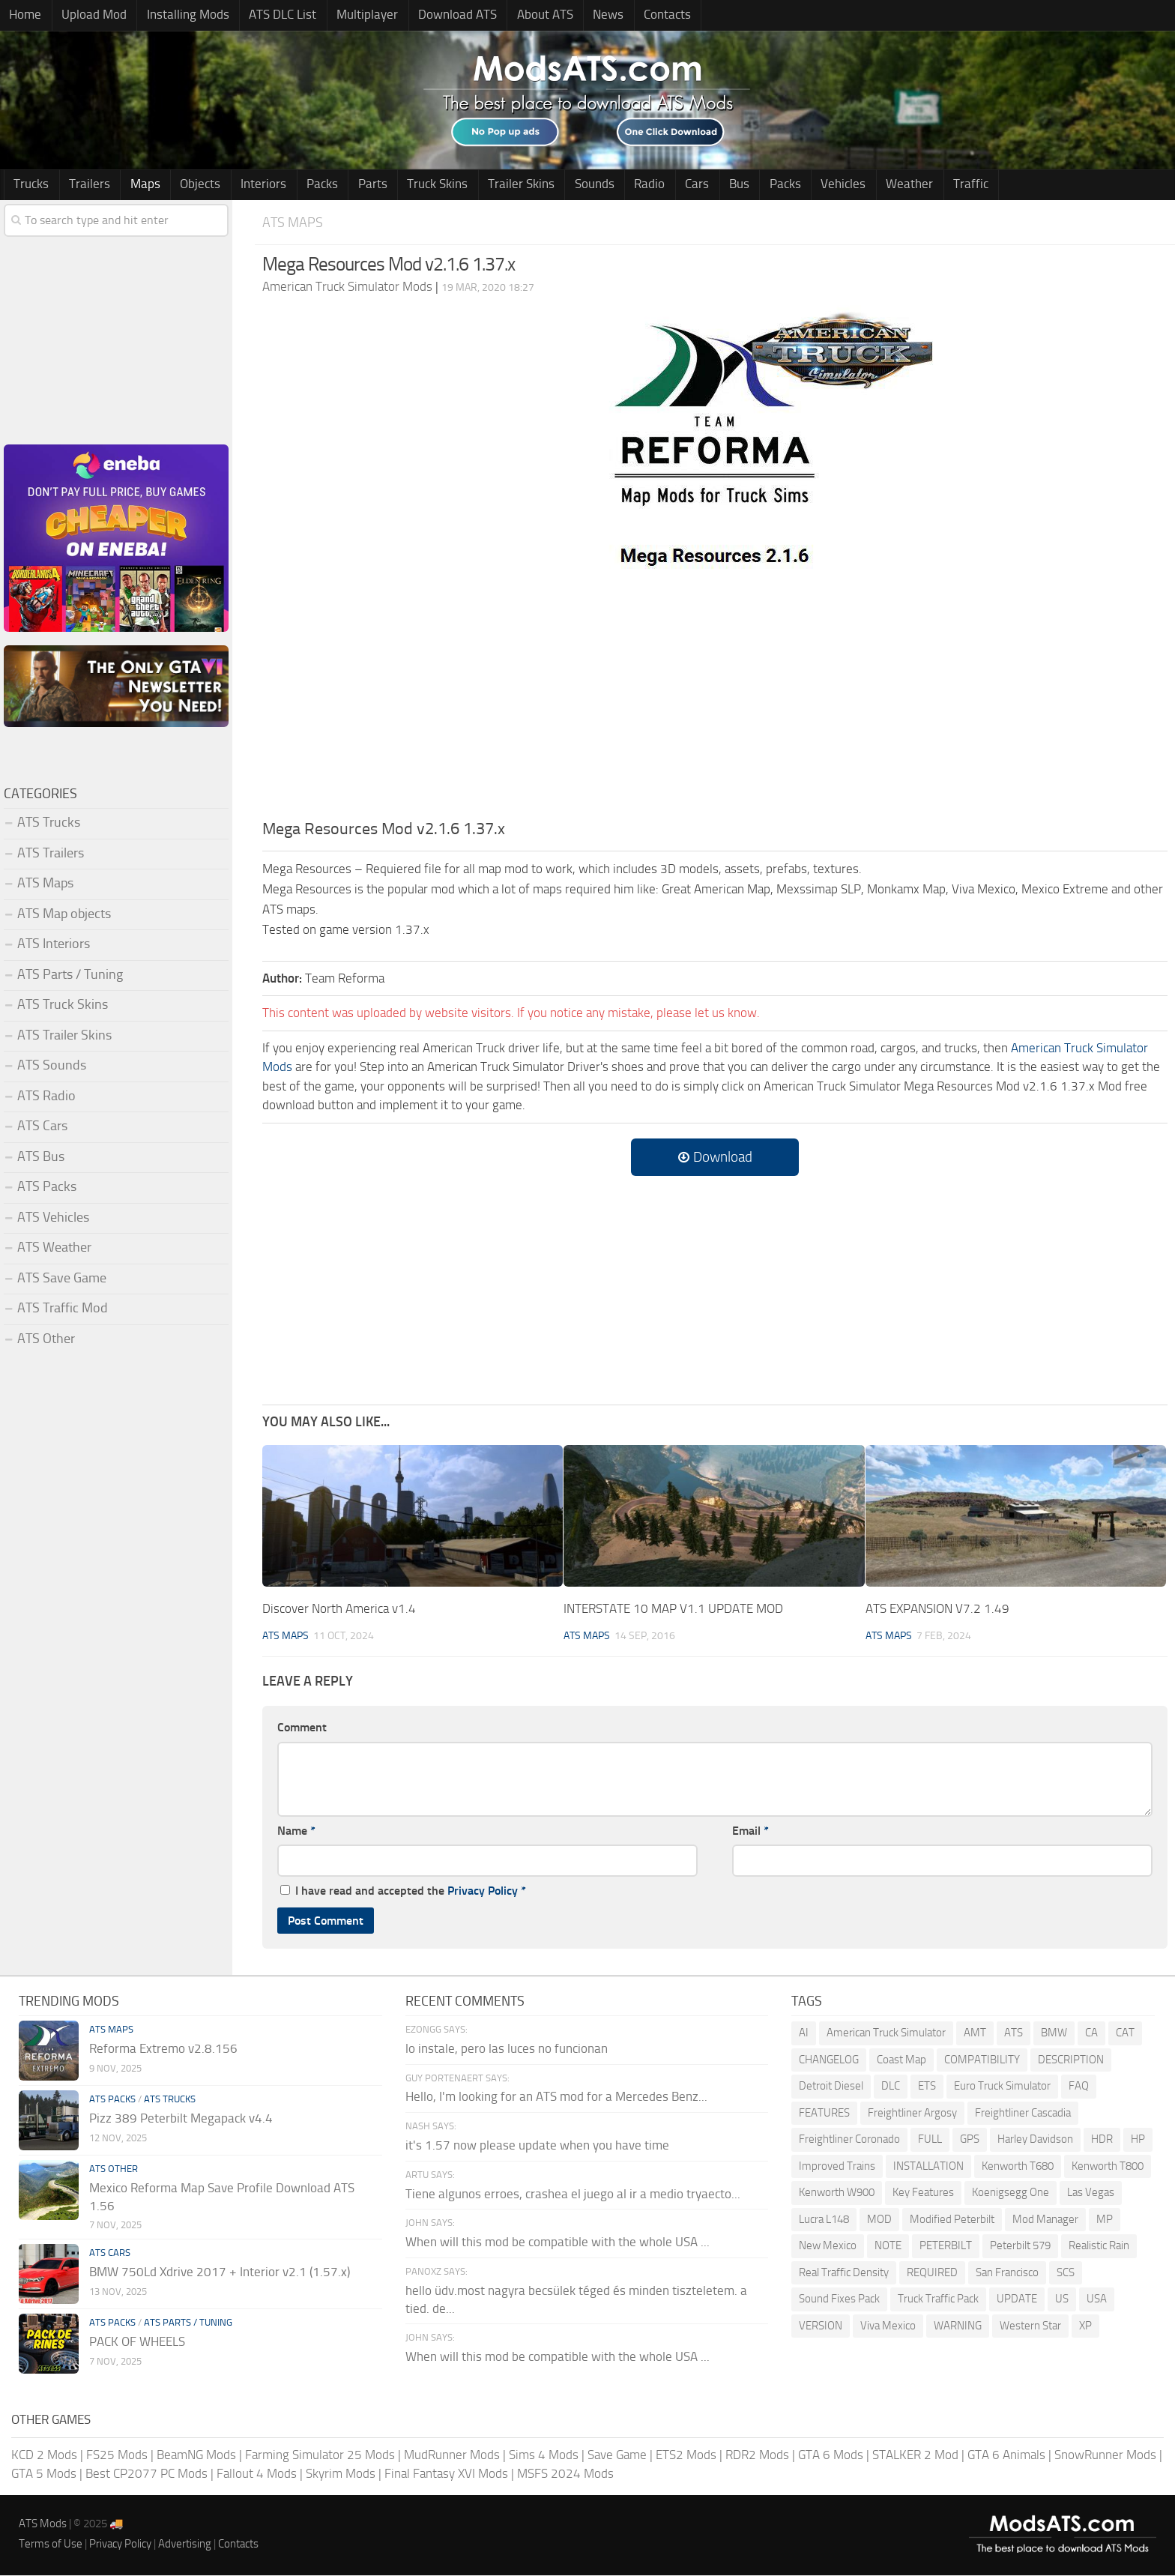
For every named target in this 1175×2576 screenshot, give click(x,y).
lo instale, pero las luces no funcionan (506, 2049)
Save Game (617, 2455)
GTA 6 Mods (830, 2455)
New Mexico (828, 2246)
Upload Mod (88, 15)
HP (1138, 2140)
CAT (1125, 2033)
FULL (930, 2140)
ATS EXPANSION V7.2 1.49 (937, 1609)
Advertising (184, 2544)
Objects (186, 185)
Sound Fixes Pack (839, 2299)
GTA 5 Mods (43, 2474)
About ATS (517, 15)
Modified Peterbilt (952, 2220)
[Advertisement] (715, 706)
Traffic (900, 185)
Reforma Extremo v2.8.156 (163, 2049)
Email (750, 1831)
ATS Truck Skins (62, 1005)
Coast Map (901, 2060)
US (1062, 2299)
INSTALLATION (928, 2167)
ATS (1013, 2033)
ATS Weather (54, 1248)
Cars (648, 185)
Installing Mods (177, 15)
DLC (890, 2086)
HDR (1102, 2140)
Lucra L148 (824, 2220)
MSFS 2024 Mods (565, 2474)
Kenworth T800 (1108, 2167)
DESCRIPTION (1071, 2060)
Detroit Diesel (831, 2086)
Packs (299, 185)
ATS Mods (43, 2524)
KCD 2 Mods (44, 2455)
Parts (345, 185)
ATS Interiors (53, 944)
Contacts (631, 15)
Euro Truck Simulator (1002, 2086)
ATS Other (46, 1339)
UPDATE (1017, 2299)
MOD (879, 2220)
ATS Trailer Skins (64, 1036)
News (576, 15)
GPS (969, 2140)
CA (1091, 2033)
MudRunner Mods (452, 2455)
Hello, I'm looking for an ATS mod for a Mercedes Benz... (556, 2097)
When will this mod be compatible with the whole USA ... (557, 2242)
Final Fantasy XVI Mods (446, 2474)
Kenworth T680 (1018, 2167)
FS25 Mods (117, 2455)
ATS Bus (40, 1157)
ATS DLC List (268, 15)
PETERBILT (945, 2246)
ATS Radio (46, 1096)
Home (23, 15)
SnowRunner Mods (1105, 2455)
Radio (605, 185)
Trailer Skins (485, 185)
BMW (1054, 2033)
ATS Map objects (64, 914)
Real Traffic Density (844, 2273)
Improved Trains (837, 2167)
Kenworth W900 (837, 2193)
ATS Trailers (50, 853)
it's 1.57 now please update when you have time (537, 2145)
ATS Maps (293, 223)
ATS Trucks (48, 823)
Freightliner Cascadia (1023, 2113)
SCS (1066, 2273)
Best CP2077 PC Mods (146, 2474)
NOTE (888, 2246)
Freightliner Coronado (849, 2140)
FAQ (1079, 2086)
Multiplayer (348, 15)
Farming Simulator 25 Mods (320, 2455)
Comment (302, 1728)
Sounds (554, 185)
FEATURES (824, 2113)
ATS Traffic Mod (62, 1308)
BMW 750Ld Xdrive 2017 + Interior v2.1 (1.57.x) (219, 2272)
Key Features (923, 2193)
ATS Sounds (51, 1066)
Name (296, 1831)
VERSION (820, 2326)
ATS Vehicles (53, 1218)
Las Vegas (1090, 2193)
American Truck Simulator (886, 2033)
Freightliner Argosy (912, 2113)
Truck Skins (405, 185)
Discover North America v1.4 (339, 1609)
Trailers (83, 185)
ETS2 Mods (686, 2455)
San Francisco (1007, 2273)
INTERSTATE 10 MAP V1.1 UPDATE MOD (673, 1609)
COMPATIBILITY (982, 2060)
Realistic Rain (1099, 2246)
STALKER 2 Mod (915, 2455)
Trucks (29, 185)
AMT (975, 2033)
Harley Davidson (1035, 2140)
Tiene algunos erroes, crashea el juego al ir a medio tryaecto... (572, 2194)
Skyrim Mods (340, 2474)
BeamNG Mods (196, 2455)
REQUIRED (932, 2273)
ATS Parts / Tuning (70, 975)
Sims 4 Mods (544, 2455)
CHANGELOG (829, 2060)
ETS (927, 2086)
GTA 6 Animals (1006, 2455)
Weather (843, 185)
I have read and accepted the (403, 1891)
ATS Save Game (61, 1278)
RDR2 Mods (757, 2455)
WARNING (958, 2326)
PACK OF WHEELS (137, 2342)
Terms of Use (50, 2544)
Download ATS (434, 15)
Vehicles (781, 185)
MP (1104, 2220)
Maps (135, 185)
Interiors (245, 185)
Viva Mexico (888, 2326)
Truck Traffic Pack (938, 2299)
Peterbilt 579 (1020, 2246)
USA (1097, 2299)
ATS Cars (42, 1126)
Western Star (1030, 2326)
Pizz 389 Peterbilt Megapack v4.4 (181, 2118)
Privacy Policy (482, 1891)
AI (804, 2033)
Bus (686, 185)
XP (1085, 2326)
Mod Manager (1045, 2220)
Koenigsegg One (1010, 2193)
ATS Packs (46, 1187)
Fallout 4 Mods (257, 2474)
